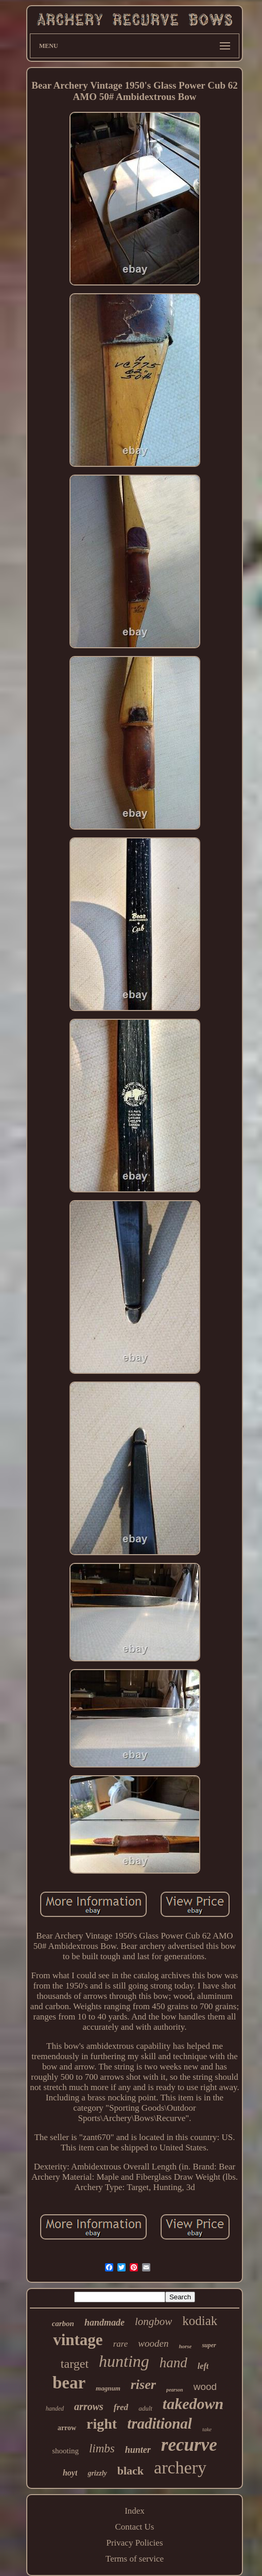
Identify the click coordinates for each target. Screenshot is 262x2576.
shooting (65, 2451)
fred (121, 2407)
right (101, 2424)
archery (180, 2467)
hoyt (70, 2472)
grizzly (97, 2473)
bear (69, 2382)
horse (185, 2346)
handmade (104, 2322)
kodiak (199, 2321)
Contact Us (134, 2527)
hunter (138, 2450)
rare (120, 2344)
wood (205, 2386)
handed (55, 2408)
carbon (63, 2323)
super (209, 2345)
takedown (193, 2403)
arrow (67, 2428)
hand (173, 2362)
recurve (189, 2445)
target (75, 2363)
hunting (124, 2361)
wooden (153, 2343)
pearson (174, 2390)
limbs (102, 2448)
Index (135, 2511)
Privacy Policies (134, 2543)
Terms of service (135, 2559)
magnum (108, 2388)
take (207, 2429)
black (130, 2470)
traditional (159, 2423)
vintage (77, 2340)
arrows (88, 2406)
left (203, 2366)
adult (145, 2408)
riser (143, 2384)
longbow (153, 2321)
